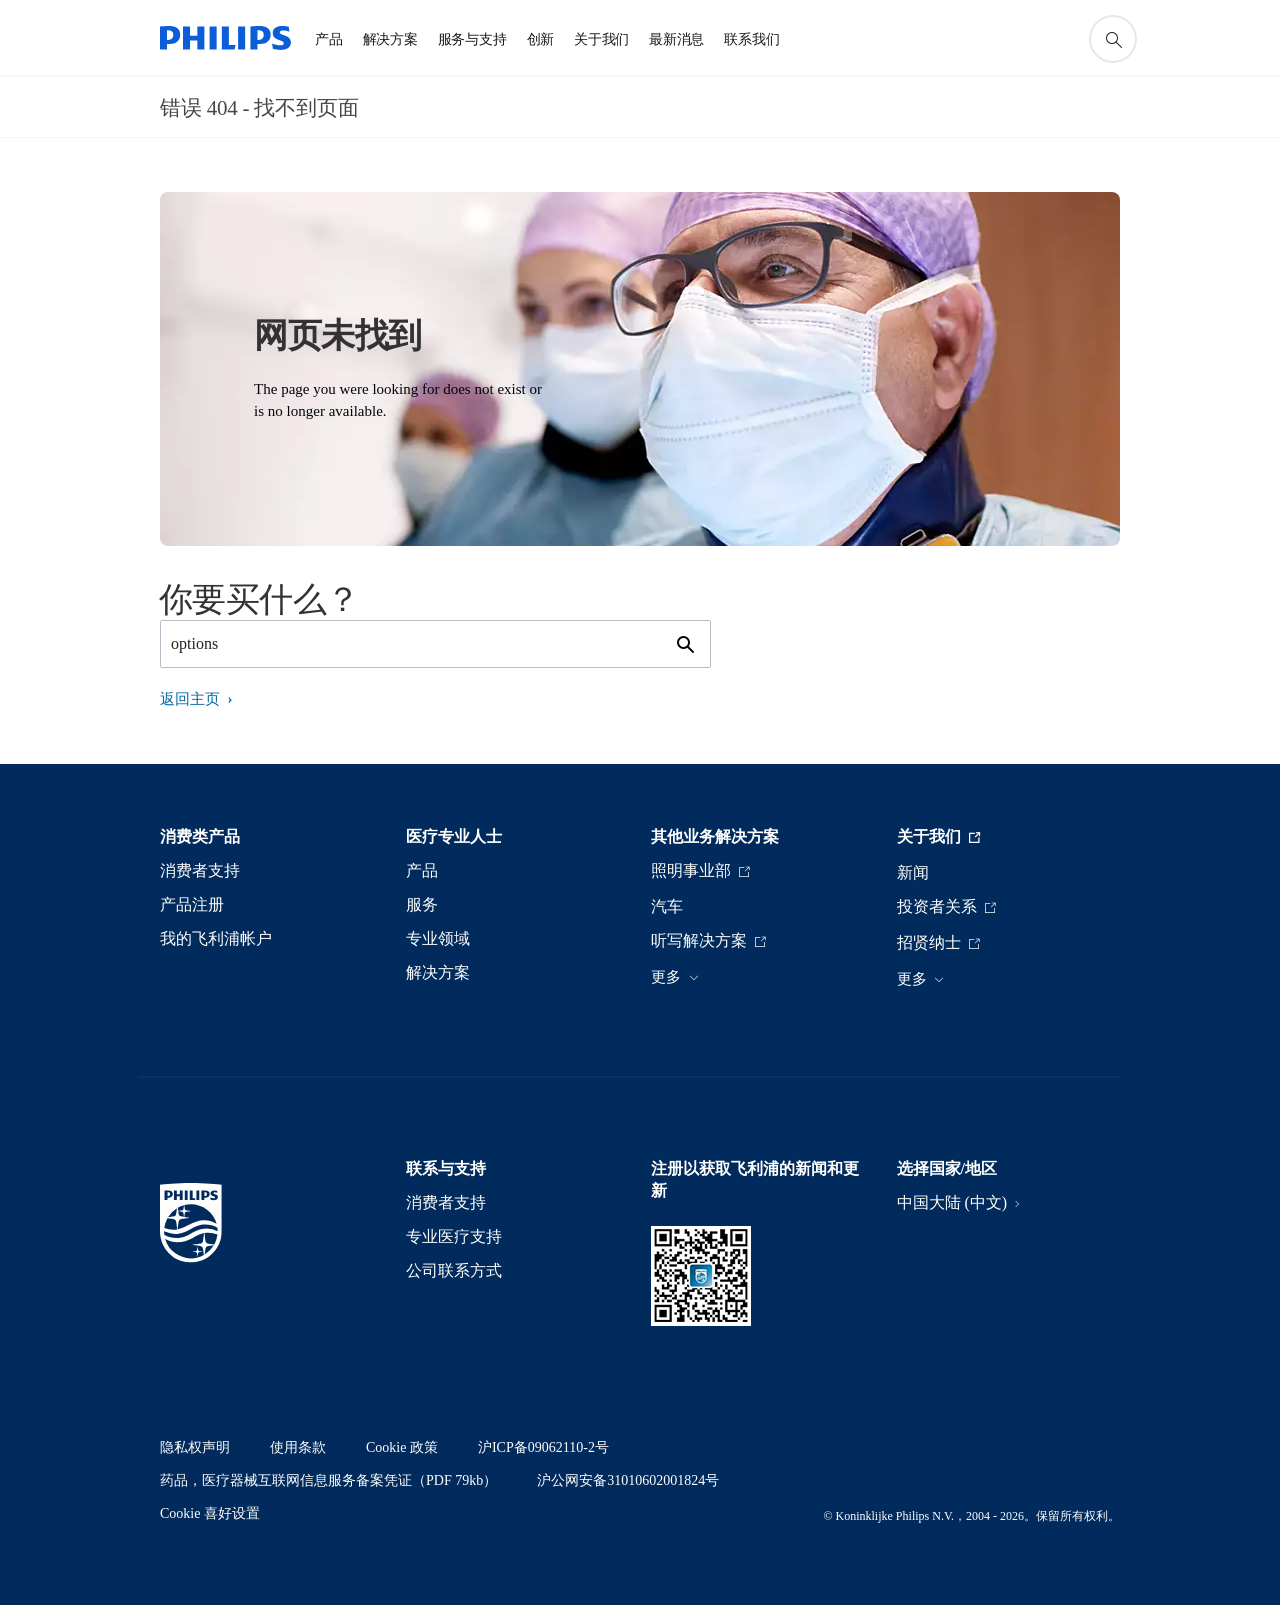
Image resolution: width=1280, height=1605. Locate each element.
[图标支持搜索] (1113, 39)
